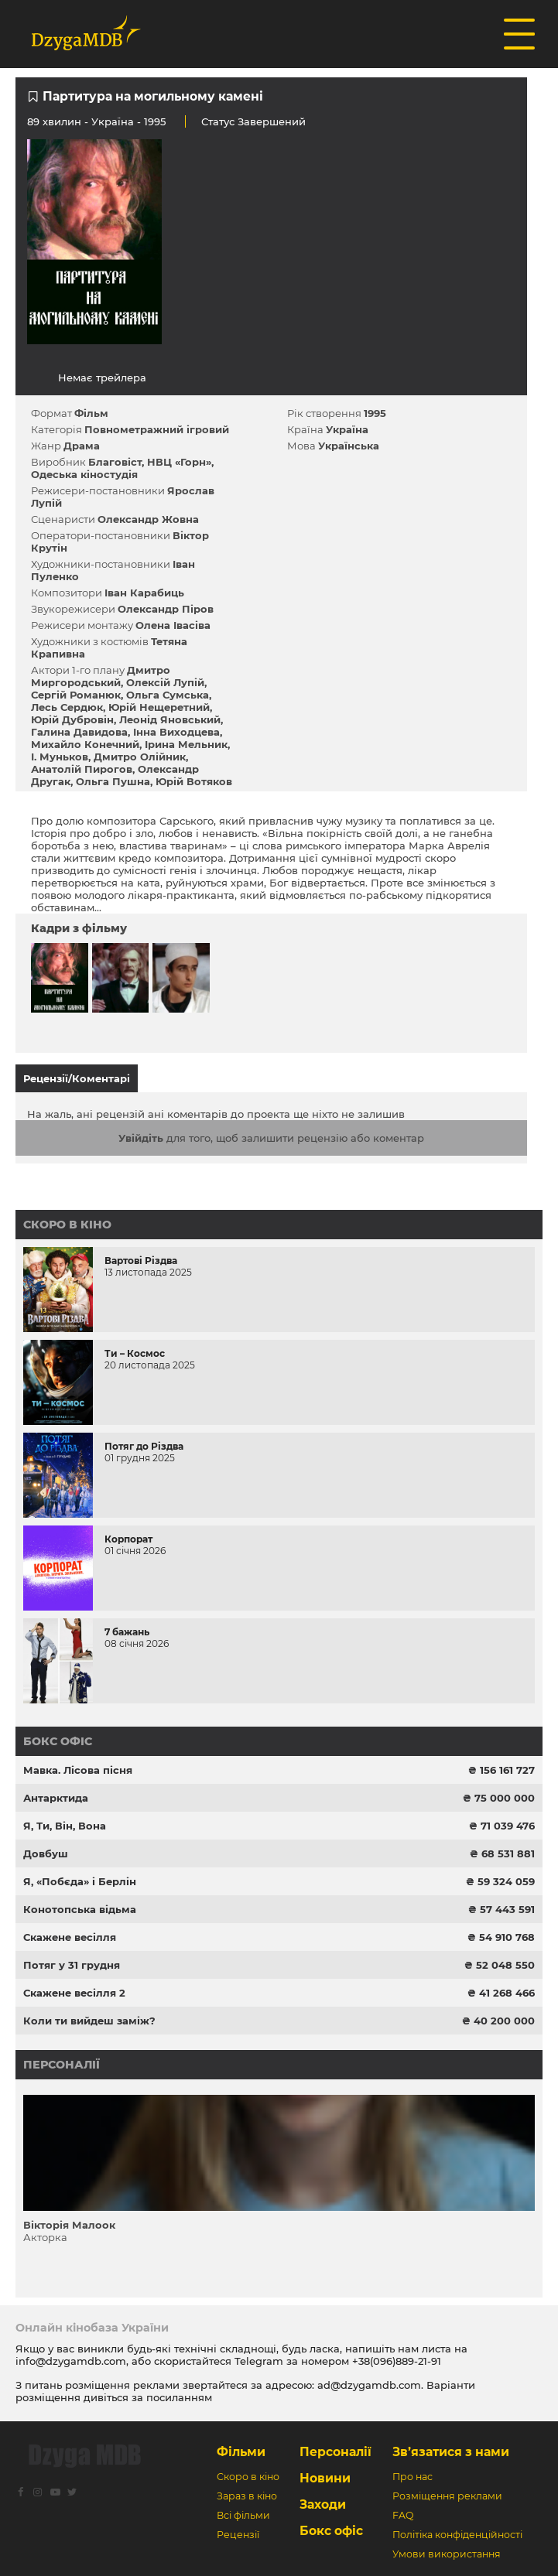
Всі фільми (243, 2515)
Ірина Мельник (186, 744)
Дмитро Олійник (140, 756)
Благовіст (115, 462)
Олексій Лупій (165, 682)
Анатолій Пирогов (81, 769)
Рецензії (238, 2534)
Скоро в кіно (67, 1225)
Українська (348, 445)
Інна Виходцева (176, 732)
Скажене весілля (69, 1937)
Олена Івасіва (173, 625)
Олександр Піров (166, 609)
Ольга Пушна (113, 781)
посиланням (179, 2397)
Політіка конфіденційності (457, 2534)
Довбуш (45, 1853)
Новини (325, 2478)
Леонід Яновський (170, 719)
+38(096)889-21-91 (396, 2361)
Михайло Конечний (85, 744)
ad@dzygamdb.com (369, 2385)
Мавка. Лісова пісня (77, 1770)
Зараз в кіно (247, 2496)
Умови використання (446, 2554)
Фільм (91, 413)
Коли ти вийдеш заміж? (89, 2020)
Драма (81, 445)
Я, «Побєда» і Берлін (79, 1881)
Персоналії (61, 2065)
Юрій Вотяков (194, 781)
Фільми (241, 2451)
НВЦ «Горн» (179, 462)
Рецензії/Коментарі (76, 1078)
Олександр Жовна (148, 519)
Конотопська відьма (79, 1909)
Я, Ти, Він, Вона (64, 1825)
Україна (112, 121)
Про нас (412, 2476)
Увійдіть (140, 1138)
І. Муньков (59, 756)
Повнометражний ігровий (156, 429)
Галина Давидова (79, 732)
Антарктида (55, 1798)
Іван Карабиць (144, 592)
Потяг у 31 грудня (71, 1965)
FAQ (402, 2515)
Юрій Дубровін (72, 719)
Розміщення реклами (447, 2496)
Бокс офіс (57, 1741)
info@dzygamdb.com (70, 2361)
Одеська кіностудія (84, 474)
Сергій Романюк (76, 694)
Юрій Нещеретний (159, 707)
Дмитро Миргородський (100, 676)
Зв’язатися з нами (450, 2451)
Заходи (323, 2504)
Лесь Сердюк (67, 707)
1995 (375, 413)
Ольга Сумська (167, 694)
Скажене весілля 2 (74, 1993)
